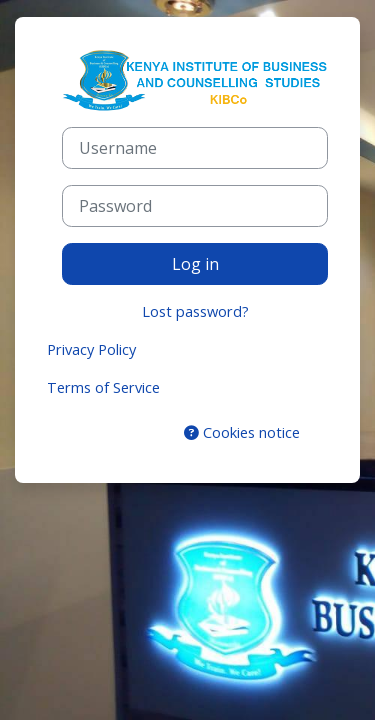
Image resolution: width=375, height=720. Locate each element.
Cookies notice (242, 432)
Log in (195, 264)
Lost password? (195, 311)
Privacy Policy (91, 349)
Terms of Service (103, 387)
